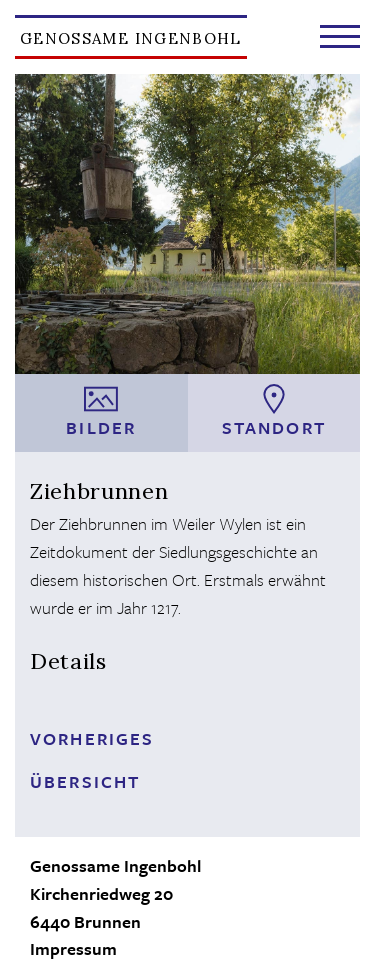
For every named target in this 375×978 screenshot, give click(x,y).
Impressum (73, 948)
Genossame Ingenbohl (131, 38)
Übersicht (85, 781)
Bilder (101, 412)
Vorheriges (92, 738)
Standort (274, 412)
